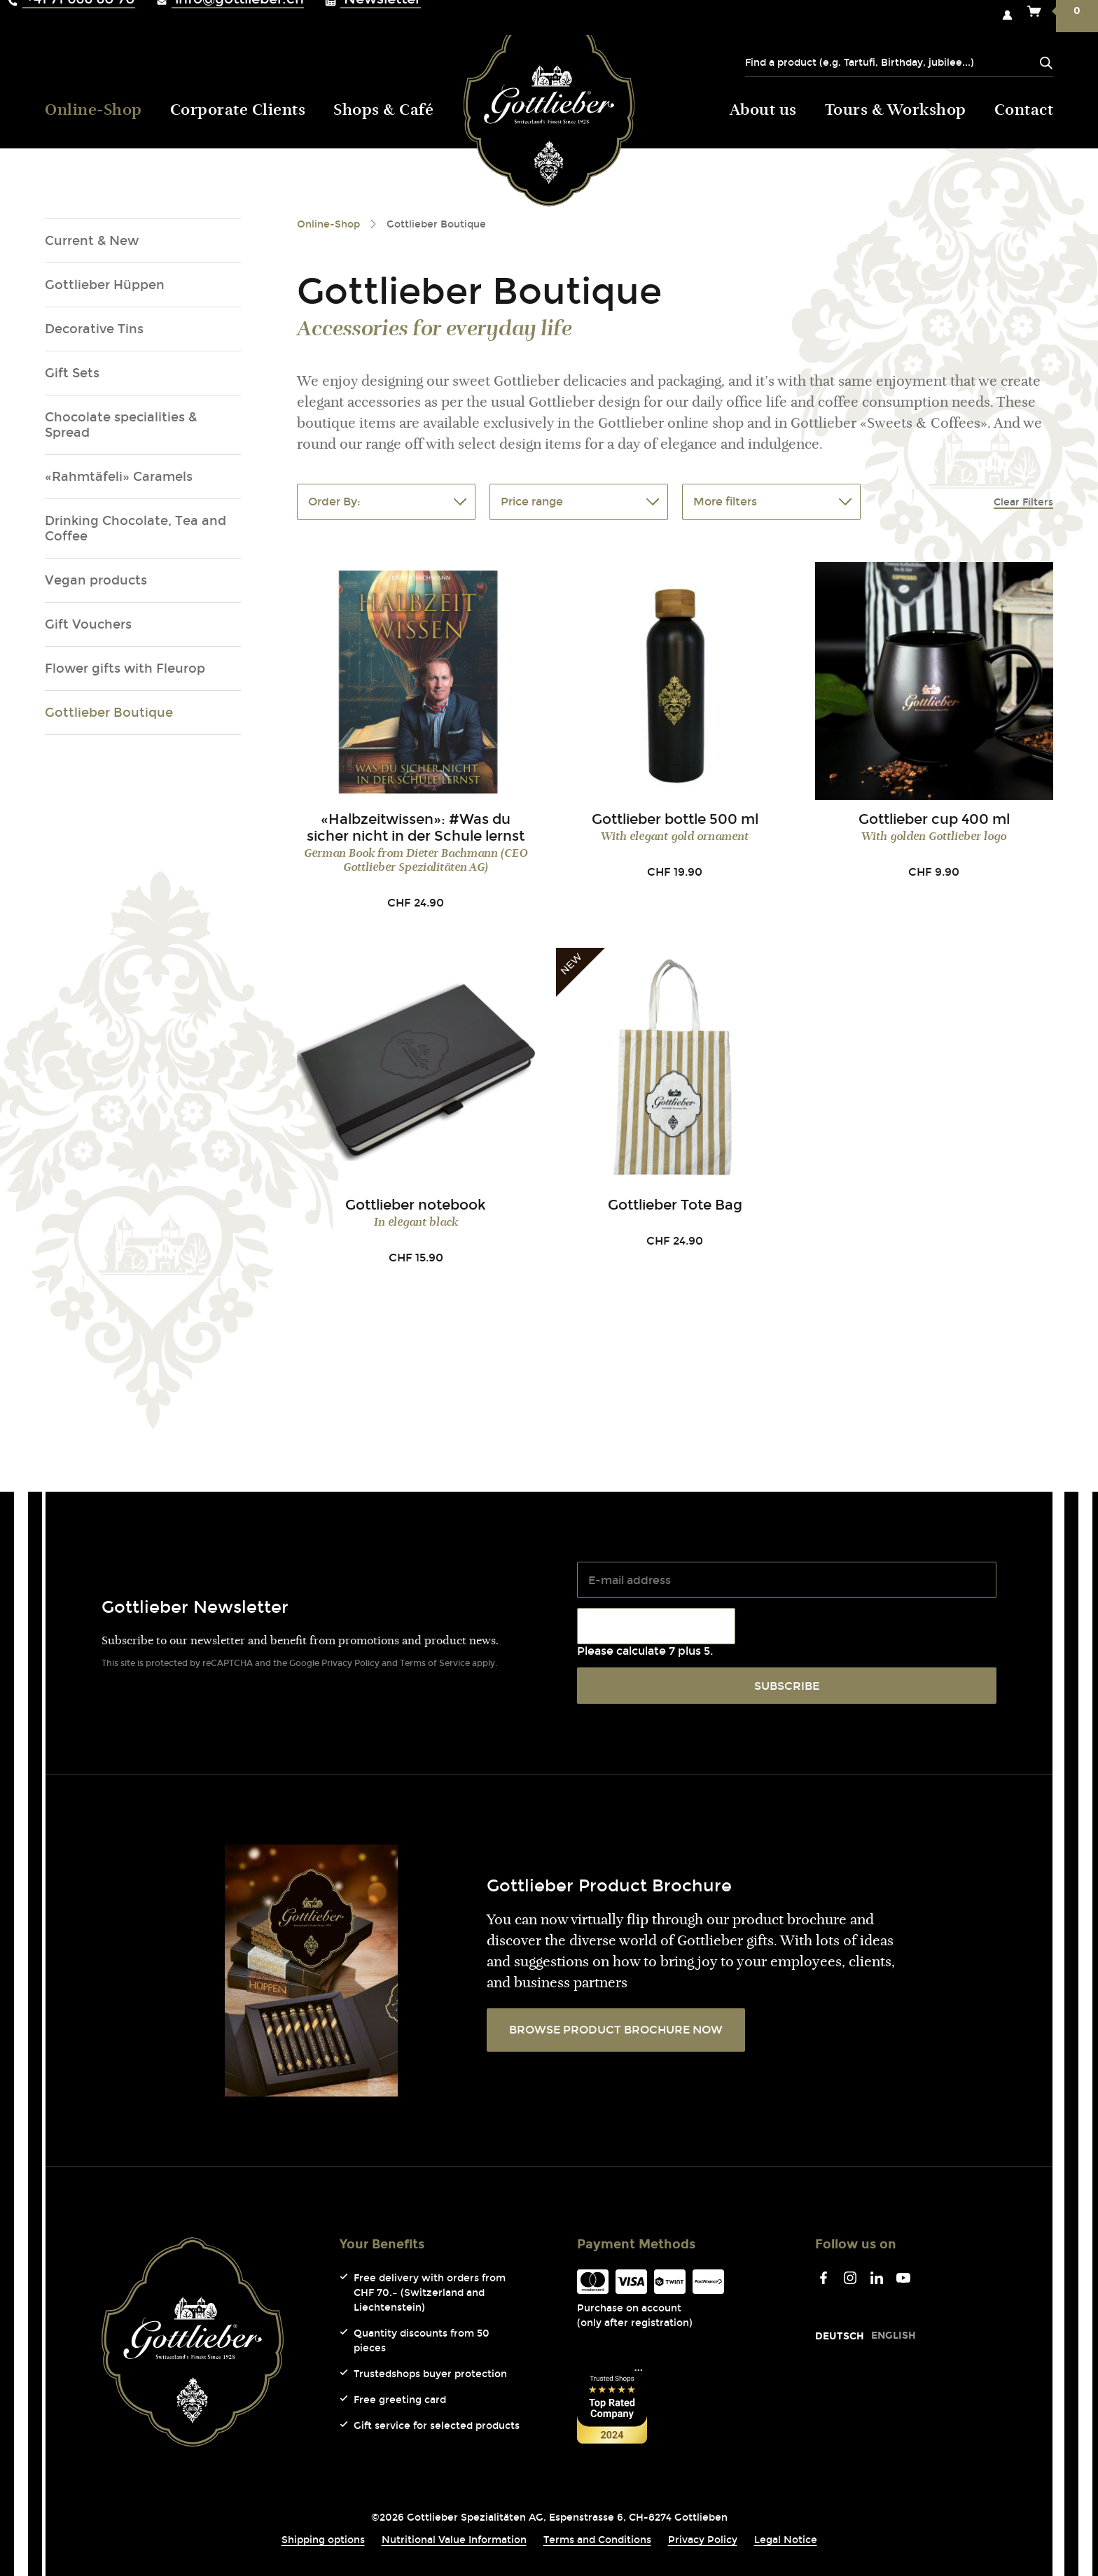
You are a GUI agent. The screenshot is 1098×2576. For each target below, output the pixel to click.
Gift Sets (72, 373)
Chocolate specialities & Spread (121, 425)
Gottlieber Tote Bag (675, 1204)
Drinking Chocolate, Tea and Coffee (135, 528)
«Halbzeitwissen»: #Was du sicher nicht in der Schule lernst (415, 827)
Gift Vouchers (88, 624)
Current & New (92, 240)
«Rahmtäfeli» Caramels (119, 476)
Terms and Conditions (597, 2540)
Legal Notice (785, 2540)
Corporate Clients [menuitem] (238, 111)
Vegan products (96, 580)
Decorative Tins (94, 329)
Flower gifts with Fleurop (125, 668)
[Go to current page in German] (839, 2336)
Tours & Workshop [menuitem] (895, 111)
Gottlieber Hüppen (105, 285)
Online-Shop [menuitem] (93, 111)
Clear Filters (1023, 502)
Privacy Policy (350, 1663)
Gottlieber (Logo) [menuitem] (549, 107)
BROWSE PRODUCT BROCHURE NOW (616, 2029)
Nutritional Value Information (454, 2540)
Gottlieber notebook (415, 1204)
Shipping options (323, 2540)
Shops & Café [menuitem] (383, 111)
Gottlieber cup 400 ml (934, 819)
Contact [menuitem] (1024, 111)
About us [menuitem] (763, 111)
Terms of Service (435, 1663)
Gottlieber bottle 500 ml (675, 819)
